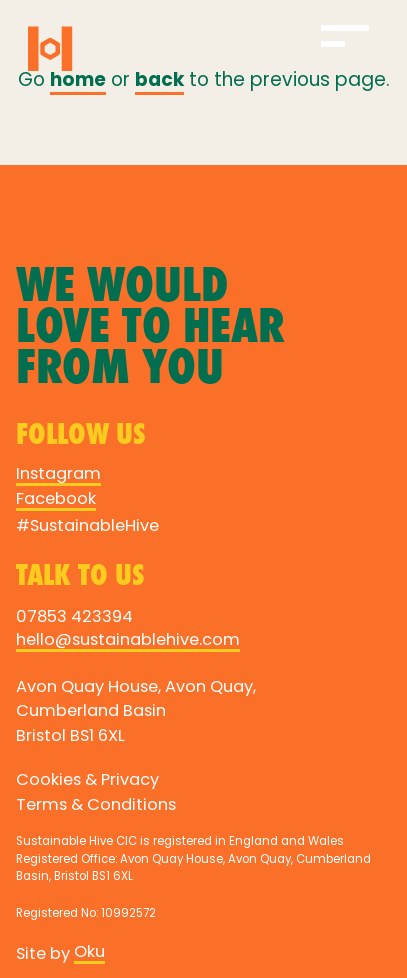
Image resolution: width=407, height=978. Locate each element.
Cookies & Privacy (87, 781)
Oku (89, 953)
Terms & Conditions (96, 806)
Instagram (58, 475)
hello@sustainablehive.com (128, 641)
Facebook (56, 500)
